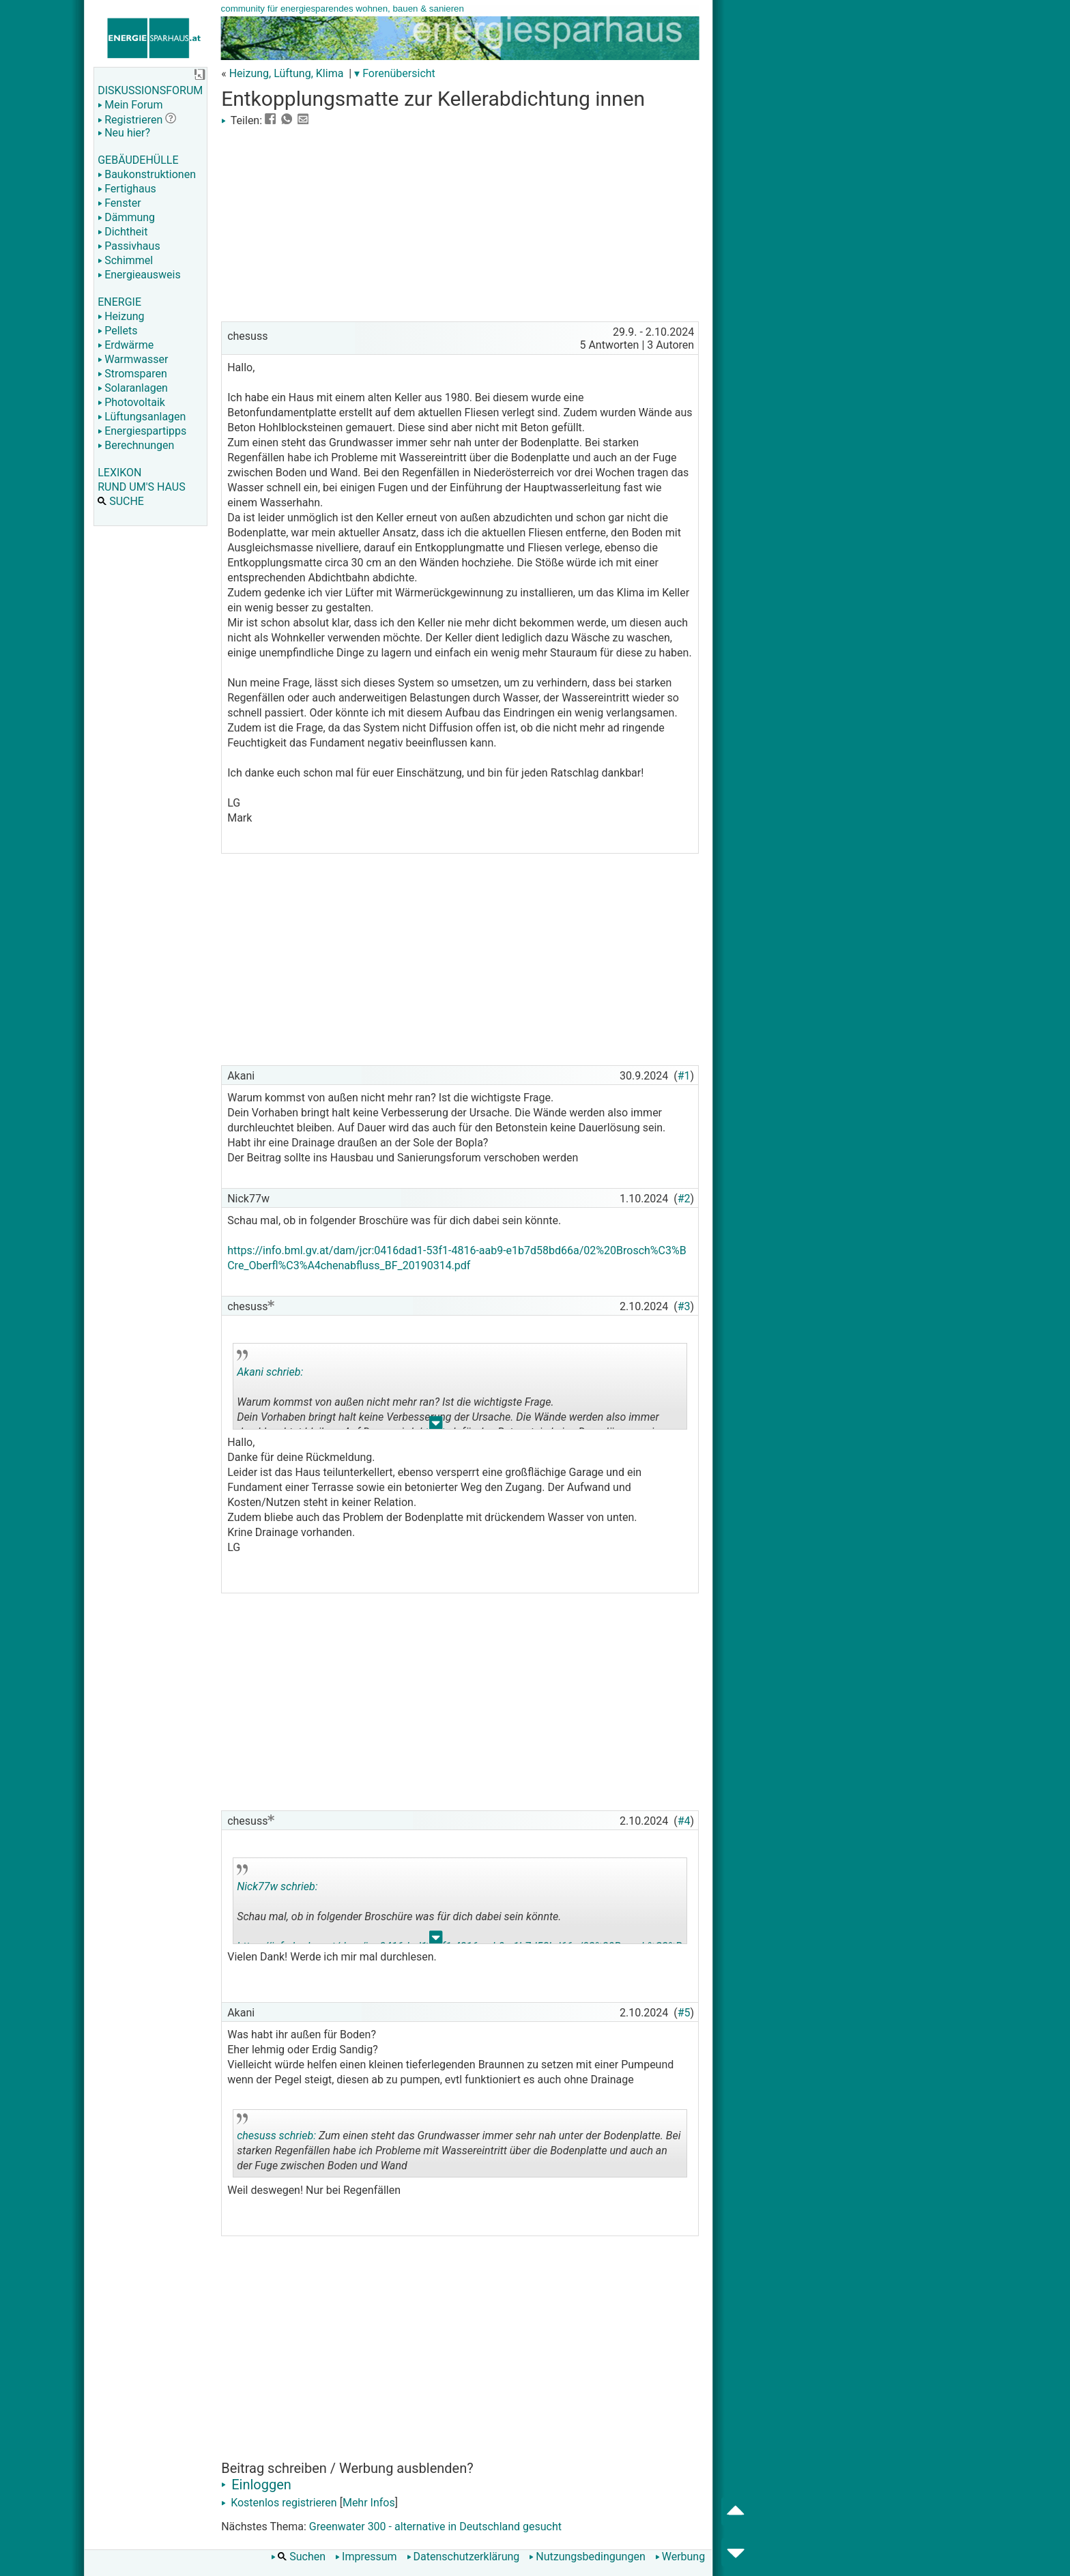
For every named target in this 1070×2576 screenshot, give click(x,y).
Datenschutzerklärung (463, 2556)
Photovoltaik (131, 402)
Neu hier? (124, 132)
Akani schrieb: (270, 1371)
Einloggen (256, 2484)
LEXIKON (119, 472)
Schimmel (125, 260)
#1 (684, 1075)
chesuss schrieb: (276, 2135)
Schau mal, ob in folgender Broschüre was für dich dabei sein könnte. (459, 1904)
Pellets (117, 330)
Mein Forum (130, 104)
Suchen (298, 2556)
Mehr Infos (369, 2502)
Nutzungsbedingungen (587, 2556)
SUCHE (121, 501)
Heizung (121, 316)
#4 (684, 1820)
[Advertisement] (460, 222)
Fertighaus (127, 188)
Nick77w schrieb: (277, 1886)
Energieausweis (139, 274)
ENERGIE (119, 301)
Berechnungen (136, 445)
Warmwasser (133, 359)
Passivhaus (129, 246)
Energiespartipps (142, 430)
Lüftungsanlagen (142, 416)
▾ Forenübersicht (394, 73)
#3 (684, 1306)
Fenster (119, 203)
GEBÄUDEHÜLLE (138, 160)
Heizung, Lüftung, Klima (286, 73)
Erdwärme (126, 344)
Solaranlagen (133, 387)
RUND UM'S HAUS (141, 486)
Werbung (680, 2556)
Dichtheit (122, 231)
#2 (684, 1198)
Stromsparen (132, 373)
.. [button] (436, 1425)
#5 (684, 2012)
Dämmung (126, 217)
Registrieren (130, 119)
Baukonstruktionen (147, 174)
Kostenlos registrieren (279, 2502)
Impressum (366, 2556)
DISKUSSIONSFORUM (150, 90)
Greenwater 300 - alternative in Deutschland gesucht (435, 2526)
